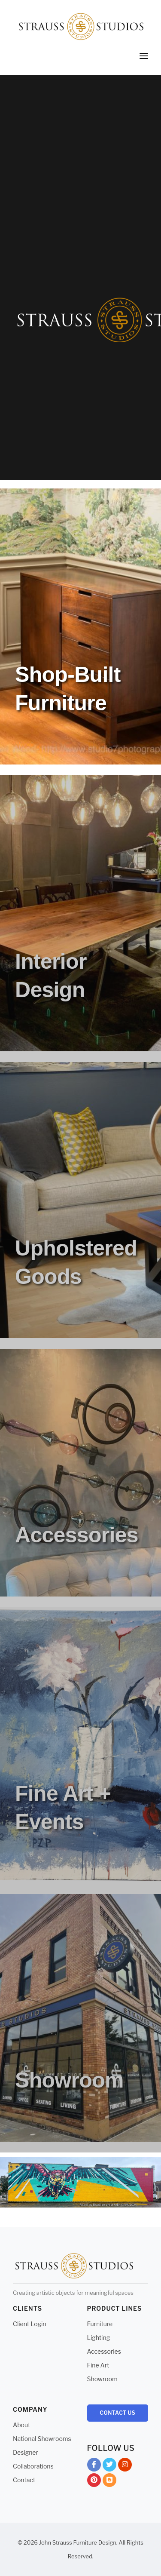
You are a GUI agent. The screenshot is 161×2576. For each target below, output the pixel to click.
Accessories (104, 2351)
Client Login (29, 2323)
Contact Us (117, 2413)
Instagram (125, 2466)
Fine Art (98, 2365)
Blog (109, 2481)
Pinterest (94, 2481)
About (21, 2425)
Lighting (98, 2337)
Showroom (102, 2379)
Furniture (100, 2323)
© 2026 (28, 2542)
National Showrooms (42, 2438)
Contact (24, 2480)
